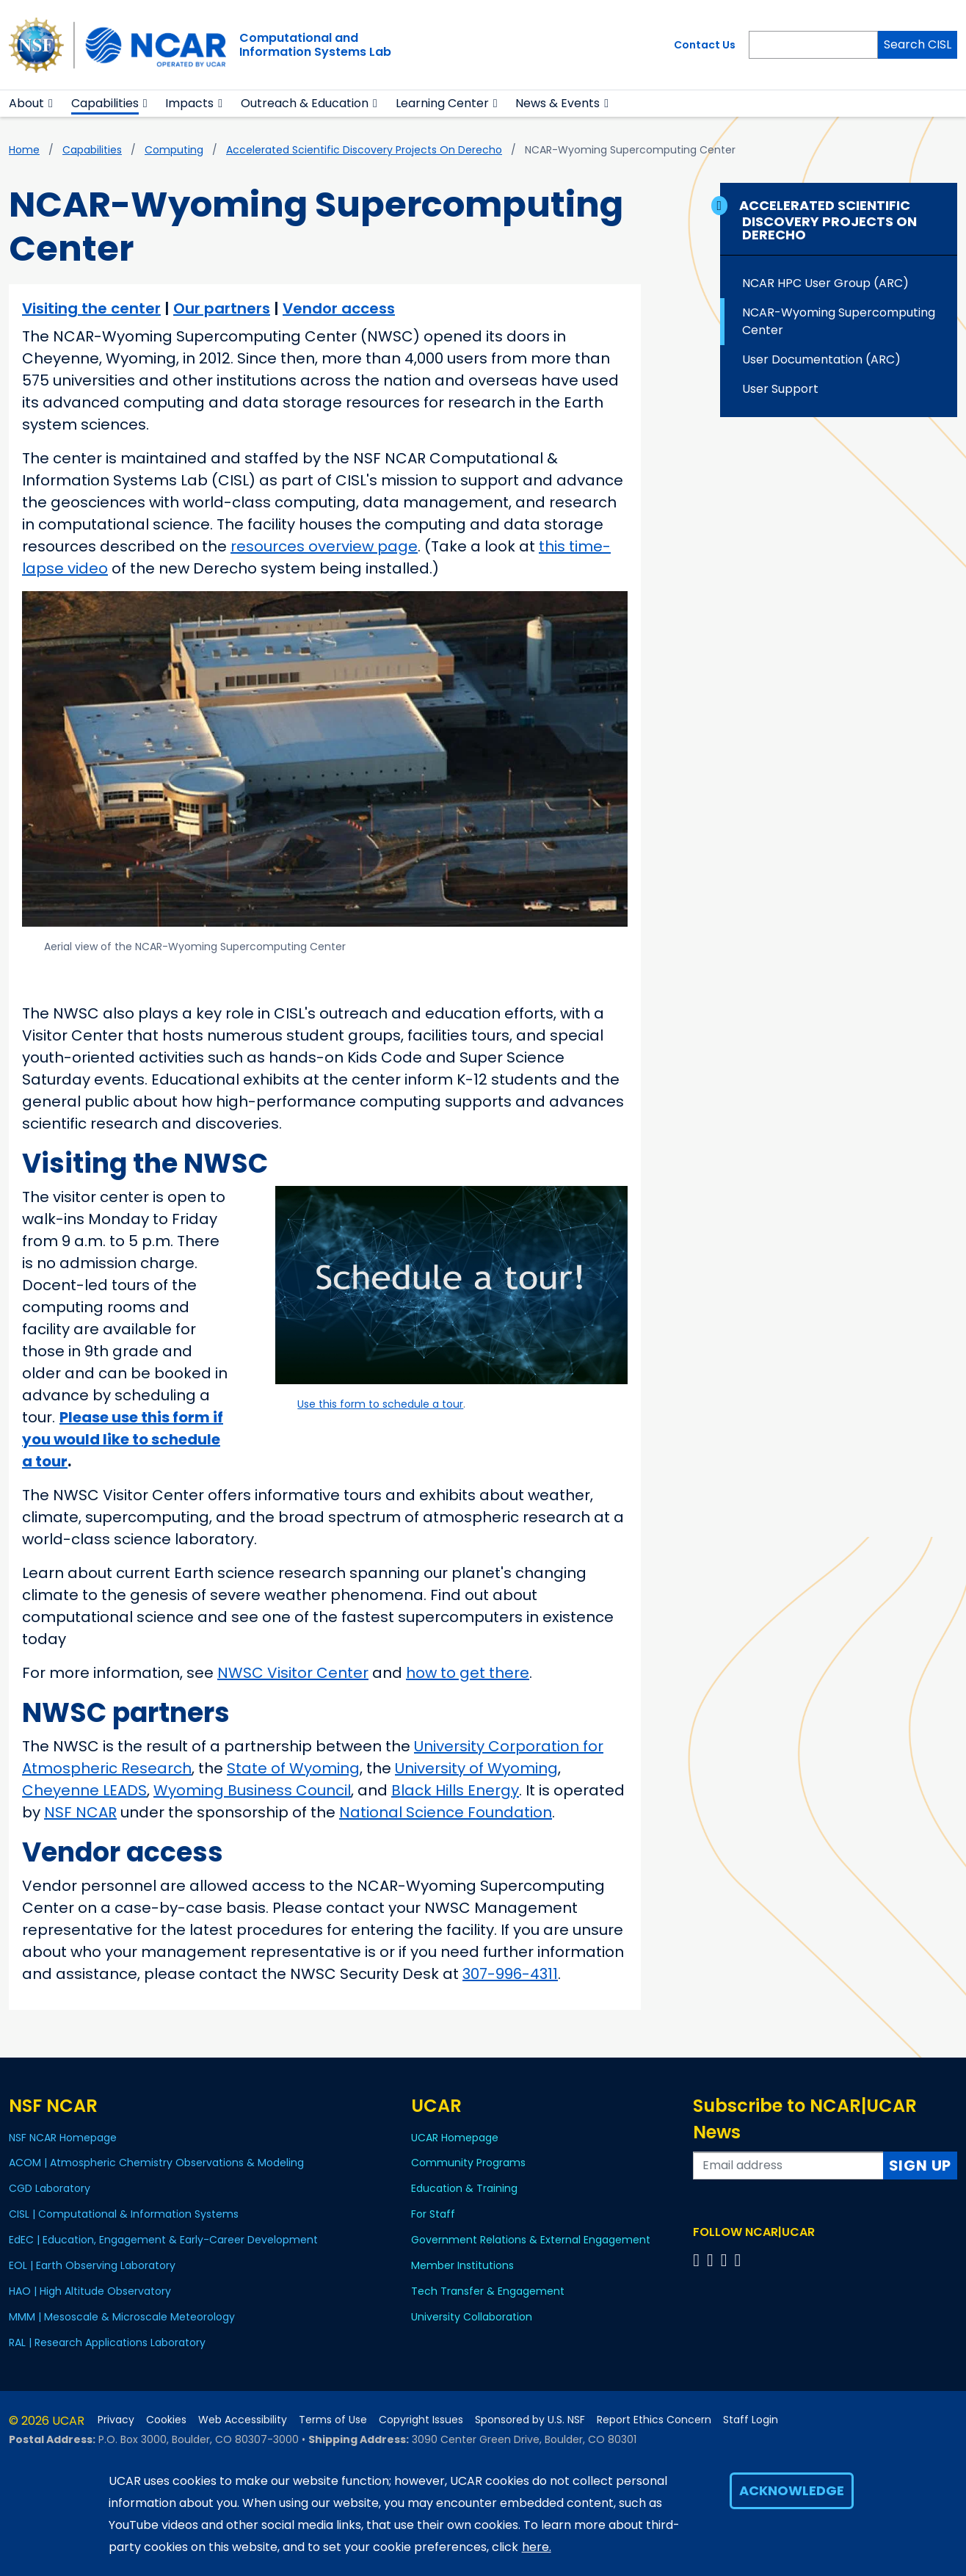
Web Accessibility (242, 2420)
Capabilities (105, 103)
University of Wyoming (476, 1768)
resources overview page (324, 546)
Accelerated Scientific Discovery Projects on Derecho (364, 149)
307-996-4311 (510, 1974)
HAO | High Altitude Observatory (90, 2291)
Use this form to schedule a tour (380, 1404)
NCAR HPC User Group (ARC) (825, 283)
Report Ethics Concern (654, 2420)
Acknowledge (791, 2490)
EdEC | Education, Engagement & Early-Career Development (163, 2239)
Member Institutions (462, 2265)
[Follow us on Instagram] (726, 2260)
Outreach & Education (304, 103)
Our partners (221, 308)
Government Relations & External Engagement (530, 2239)
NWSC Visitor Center (292, 1673)
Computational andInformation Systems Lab (315, 44)
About (26, 103)
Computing (174, 149)
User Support (780, 388)
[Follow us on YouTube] (739, 2260)
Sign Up (920, 2165)
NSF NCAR (80, 1812)
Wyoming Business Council (252, 1790)
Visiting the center (91, 308)
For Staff (433, 2214)
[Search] (813, 45)
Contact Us (705, 44)
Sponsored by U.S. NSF (530, 2420)
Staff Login (750, 2420)
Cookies (166, 2420)
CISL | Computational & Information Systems (124, 2214)
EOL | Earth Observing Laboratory (92, 2265)
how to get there (467, 1673)
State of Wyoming (293, 1768)
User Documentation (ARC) (821, 359)
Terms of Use (333, 2420)
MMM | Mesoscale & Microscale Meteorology (122, 2316)
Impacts (189, 103)
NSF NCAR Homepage (63, 2137)
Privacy (116, 2420)
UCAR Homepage (454, 2137)
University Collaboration (471, 2316)
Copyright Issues (421, 2420)
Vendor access (339, 308)
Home (24, 149)
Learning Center (442, 103)
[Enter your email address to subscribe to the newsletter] (788, 2165)
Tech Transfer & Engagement (487, 2291)
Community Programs (468, 2162)
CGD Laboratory (49, 2188)
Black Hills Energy (455, 1790)
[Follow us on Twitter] (712, 2260)
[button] (51, 103)
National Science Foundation (445, 1812)
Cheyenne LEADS (84, 1790)
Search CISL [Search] (917, 44)
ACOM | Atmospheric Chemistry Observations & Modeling (156, 2162)
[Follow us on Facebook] (698, 2260)
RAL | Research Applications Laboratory (107, 2342)
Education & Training (464, 2188)
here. (536, 2547)
